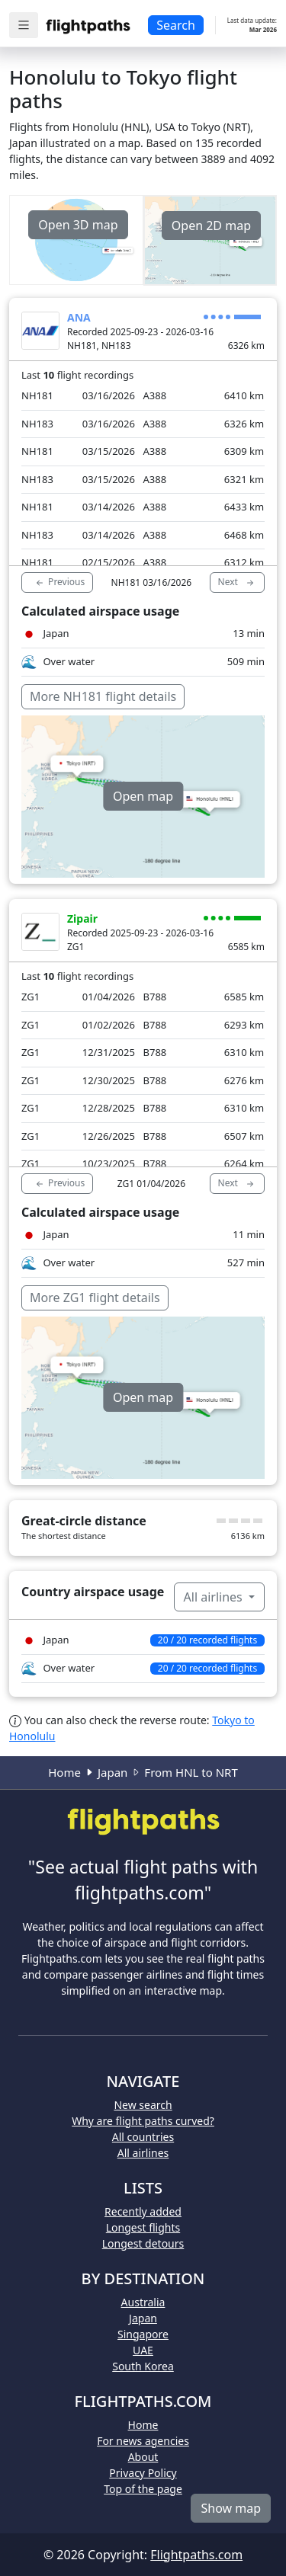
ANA (79, 317)
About (143, 2457)
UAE (143, 2350)
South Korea (143, 2366)
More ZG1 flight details (95, 1297)
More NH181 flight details (103, 696)
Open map (143, 796)
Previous (59, 582)
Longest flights (143, 2227)
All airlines (215, 1597)
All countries (143, 2137)
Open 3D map (77, 224)
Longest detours (143, 2243)
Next (237, 582)
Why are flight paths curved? (143, 2121)
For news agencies (143, 2441)
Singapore (143, 2334)
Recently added (143, 2211)
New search (143, 2105)
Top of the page (143, 2489)
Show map (231, 2508)
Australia (143, 2302)
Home (64, 1772)
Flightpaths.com (196, 2554)
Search (175, 25)
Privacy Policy (142, 2473)
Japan (112, 1772)
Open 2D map (211, 225)
